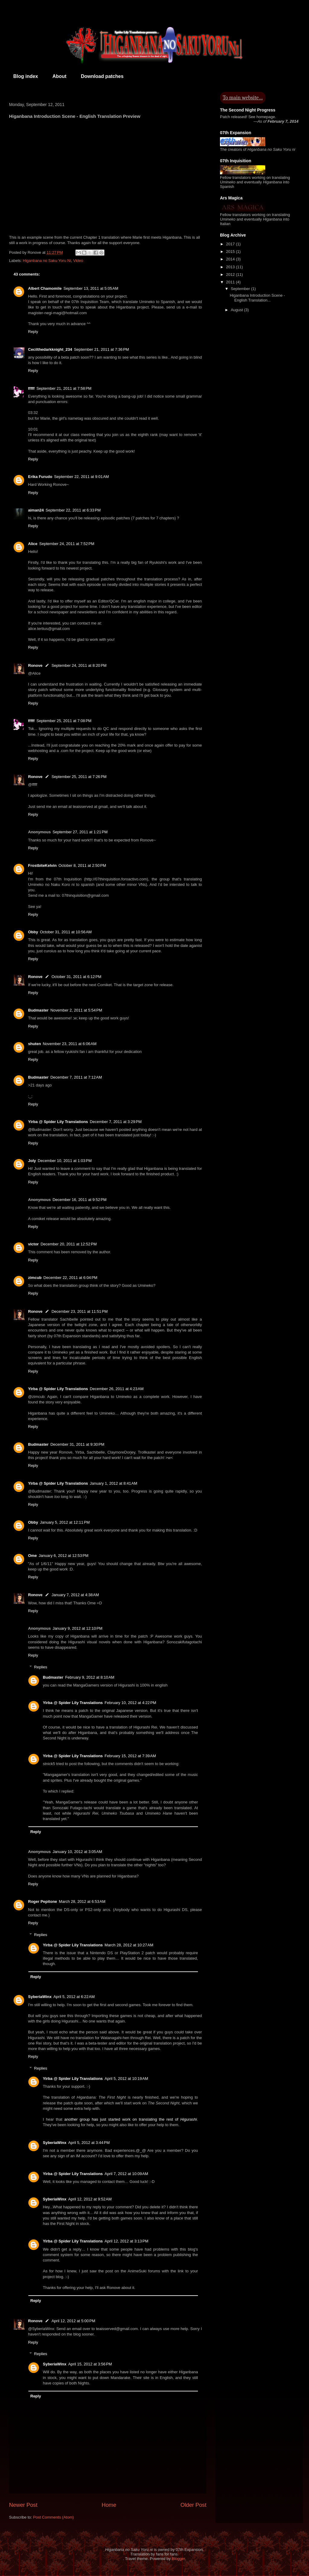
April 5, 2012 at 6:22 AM (74, 1996)
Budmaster (38, 1010)
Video (78, 260)
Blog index (25, 76)
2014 (231, 259)
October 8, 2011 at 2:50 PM (82, 865)
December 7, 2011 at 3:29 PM (116, 1121)
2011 (231, 282)
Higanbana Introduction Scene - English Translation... (257, 297)
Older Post (193, 2505)
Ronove (35, 665)
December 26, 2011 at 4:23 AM (117, 1388)
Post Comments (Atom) (53, 2517)
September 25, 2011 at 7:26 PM (79, 776)
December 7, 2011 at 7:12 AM (76, 1077)
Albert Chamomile (45, 288)
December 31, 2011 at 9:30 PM (77, 1444)
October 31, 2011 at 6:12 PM (76, 976)
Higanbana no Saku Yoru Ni (47, 260)
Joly (32, 1160)
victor (33, 1244)
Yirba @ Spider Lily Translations (58, 1121)
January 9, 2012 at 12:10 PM (77, 1628)
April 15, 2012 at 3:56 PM (90, 2364)
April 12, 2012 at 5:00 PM (73, 2321)
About (59, 76)
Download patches (102, 76)
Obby (33, 932)
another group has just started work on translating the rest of (130, 2119)
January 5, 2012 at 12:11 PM (65, 1522)
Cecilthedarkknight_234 (50, 349)
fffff (31, 388)
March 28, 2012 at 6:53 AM (82, 1901)
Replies (40, 1666)
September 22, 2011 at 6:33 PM (73, 510)
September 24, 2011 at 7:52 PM (66, 543)
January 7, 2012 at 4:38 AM (75, 1595)
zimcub (35, 1277)
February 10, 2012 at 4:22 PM (130, 1702)
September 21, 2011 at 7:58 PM (64, 388)
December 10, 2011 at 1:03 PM (65, 1160)
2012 (231, 274)
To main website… (243, 98)
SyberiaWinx (40, 1996)
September (241, 288)
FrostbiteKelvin (42, 865)
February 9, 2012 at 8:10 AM (89, 1677)
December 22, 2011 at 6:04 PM (70, 1277)
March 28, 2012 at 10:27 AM (129, 1945)
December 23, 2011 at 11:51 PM (80, 1311)
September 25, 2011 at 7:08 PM (64, 720)
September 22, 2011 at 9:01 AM (81, 476)
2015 (231, 251)
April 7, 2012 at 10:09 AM (126, 2173)
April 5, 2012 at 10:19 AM (126, 2078)
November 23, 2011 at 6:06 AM (70, 1043)
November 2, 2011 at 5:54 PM (76, 1010)
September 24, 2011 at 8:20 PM (79, 665)
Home (109, 2505)
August (237, 310)
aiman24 (36, 510)
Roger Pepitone (42, 1901)
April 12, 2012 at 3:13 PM (126, 2241)
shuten (34, 1043)
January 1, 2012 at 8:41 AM (113, 1483)
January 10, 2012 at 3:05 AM (77, 1851)
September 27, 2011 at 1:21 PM (80, 832)
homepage (265, 117)
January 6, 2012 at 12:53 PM (63, 1555)
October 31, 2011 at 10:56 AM (66, 932)
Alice (32, 543)
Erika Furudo (40, 476)
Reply (33, 331)
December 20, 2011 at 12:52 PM (68, 1244)
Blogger (178, 2558)
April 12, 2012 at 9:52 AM (90, 2199)
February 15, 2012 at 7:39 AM (130, 1756)
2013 (231, 267)
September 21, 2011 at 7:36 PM (101, 349)
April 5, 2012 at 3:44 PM (89, 2142)
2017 (231, 244)
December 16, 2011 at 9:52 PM (80, 1199)
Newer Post (23, 2505)
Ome (32, 1555)
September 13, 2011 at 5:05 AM (90, 288)
